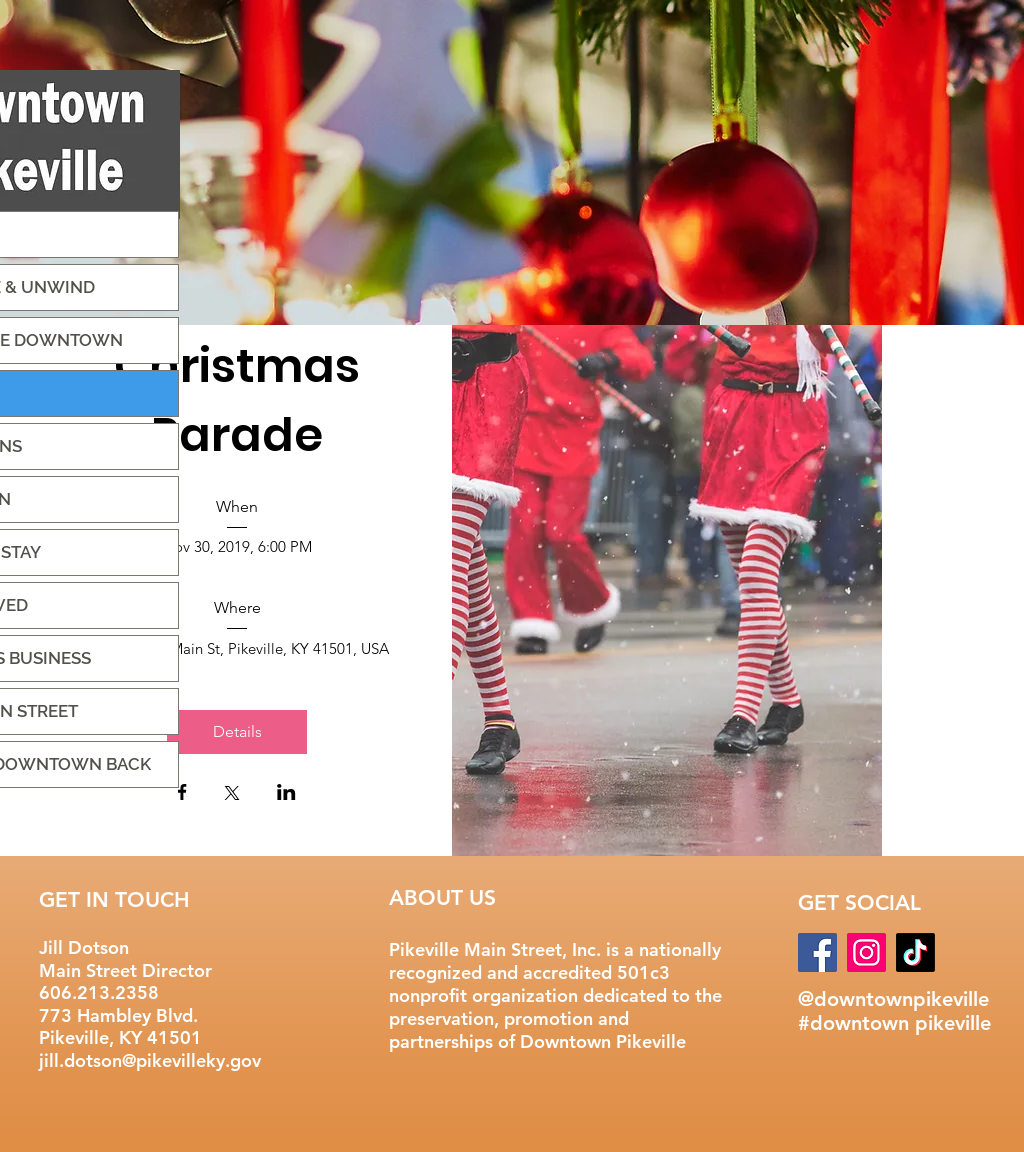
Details (237, 731)
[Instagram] (866, 952)
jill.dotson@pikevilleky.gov (150, 1060)
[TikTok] (915, 952)
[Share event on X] (232, 795)
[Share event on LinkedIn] (286, 794)
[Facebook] (817, 952)
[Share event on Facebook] (182, 794)
